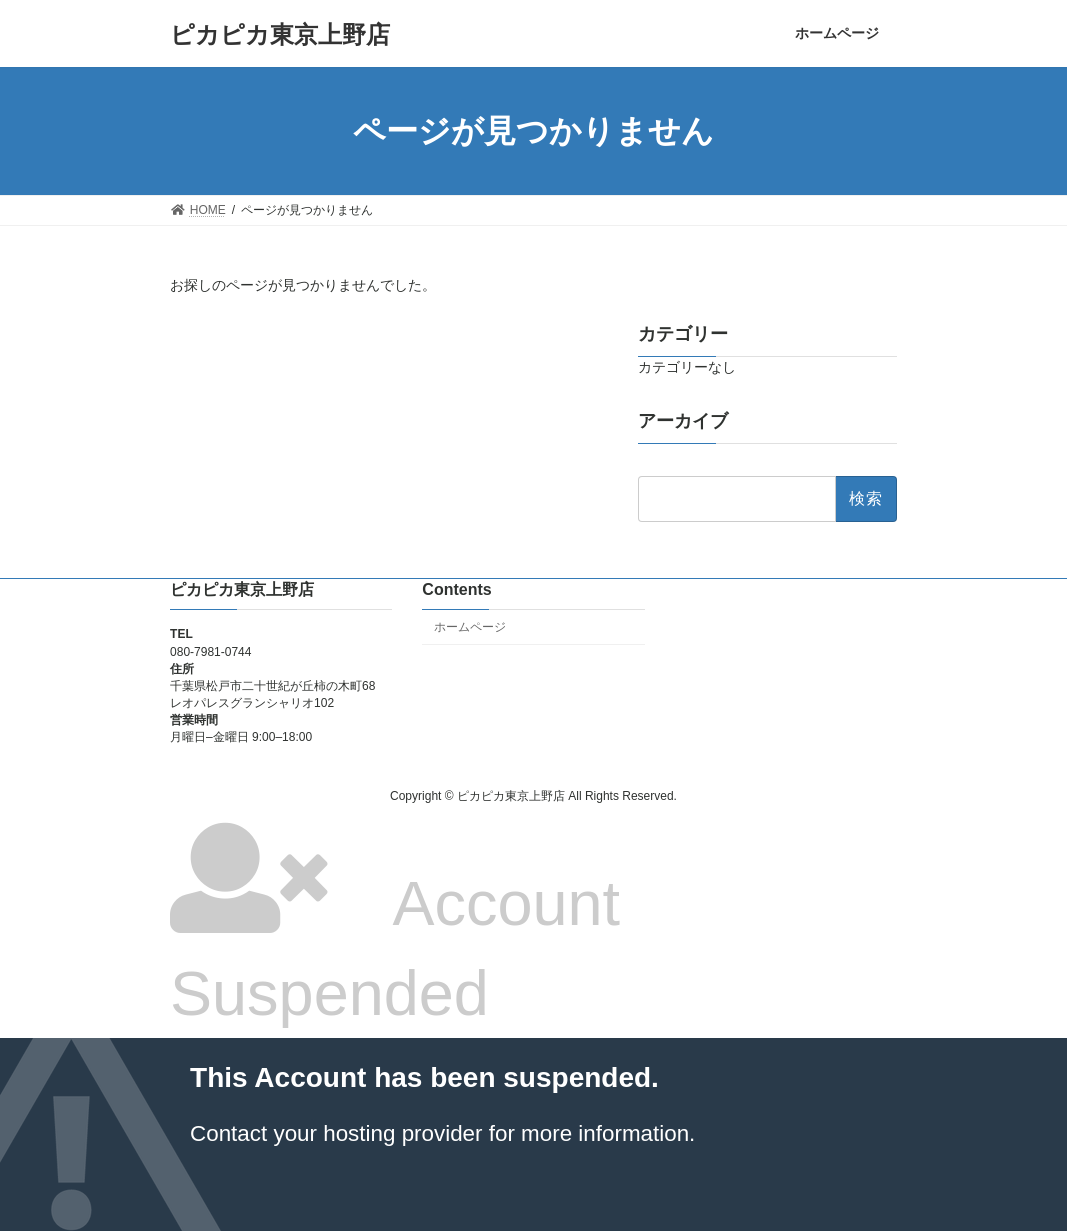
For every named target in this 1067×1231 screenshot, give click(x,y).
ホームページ (470, 627)
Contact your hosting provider (336, 1133)
